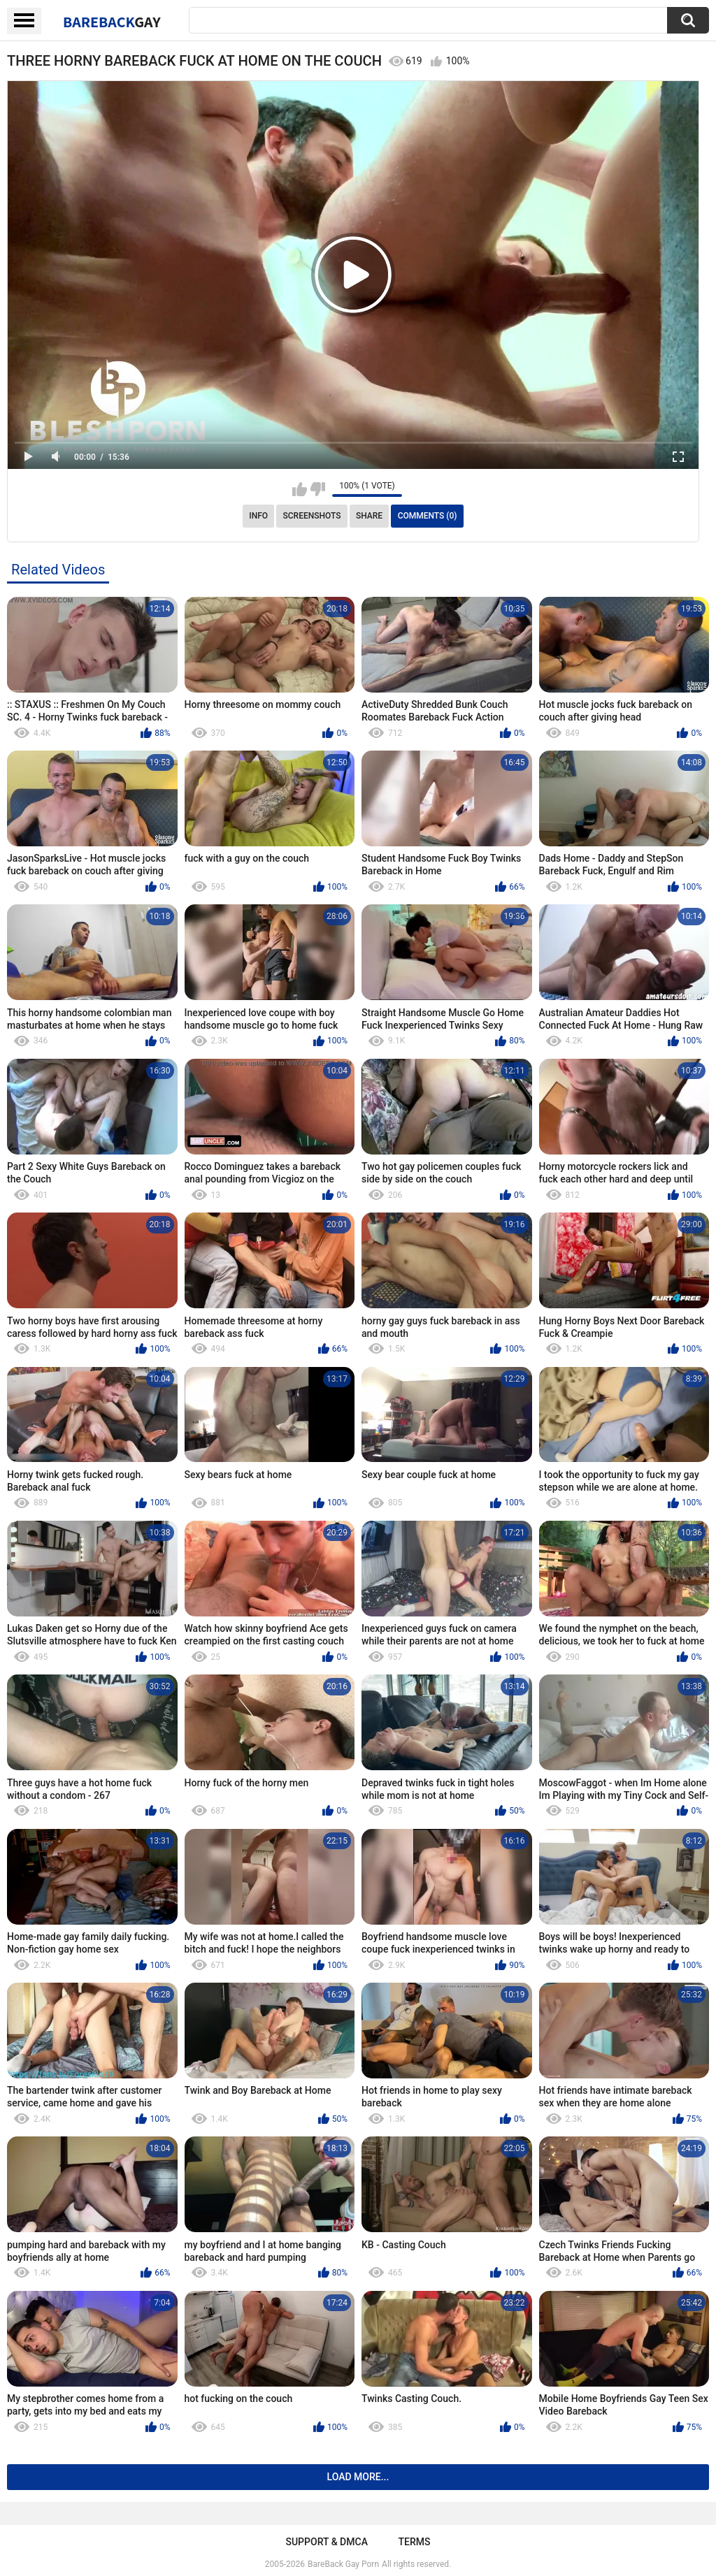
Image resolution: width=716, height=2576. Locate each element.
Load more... (358, 2476)
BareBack (112, 21)
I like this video (299, 489)
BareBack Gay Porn (343, 2564)
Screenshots (312, 516)
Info (258, 516)
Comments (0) (427, 516)
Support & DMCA (326, 2541)
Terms (415, 2541)
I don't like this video (317, 489)
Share (369, 516)
